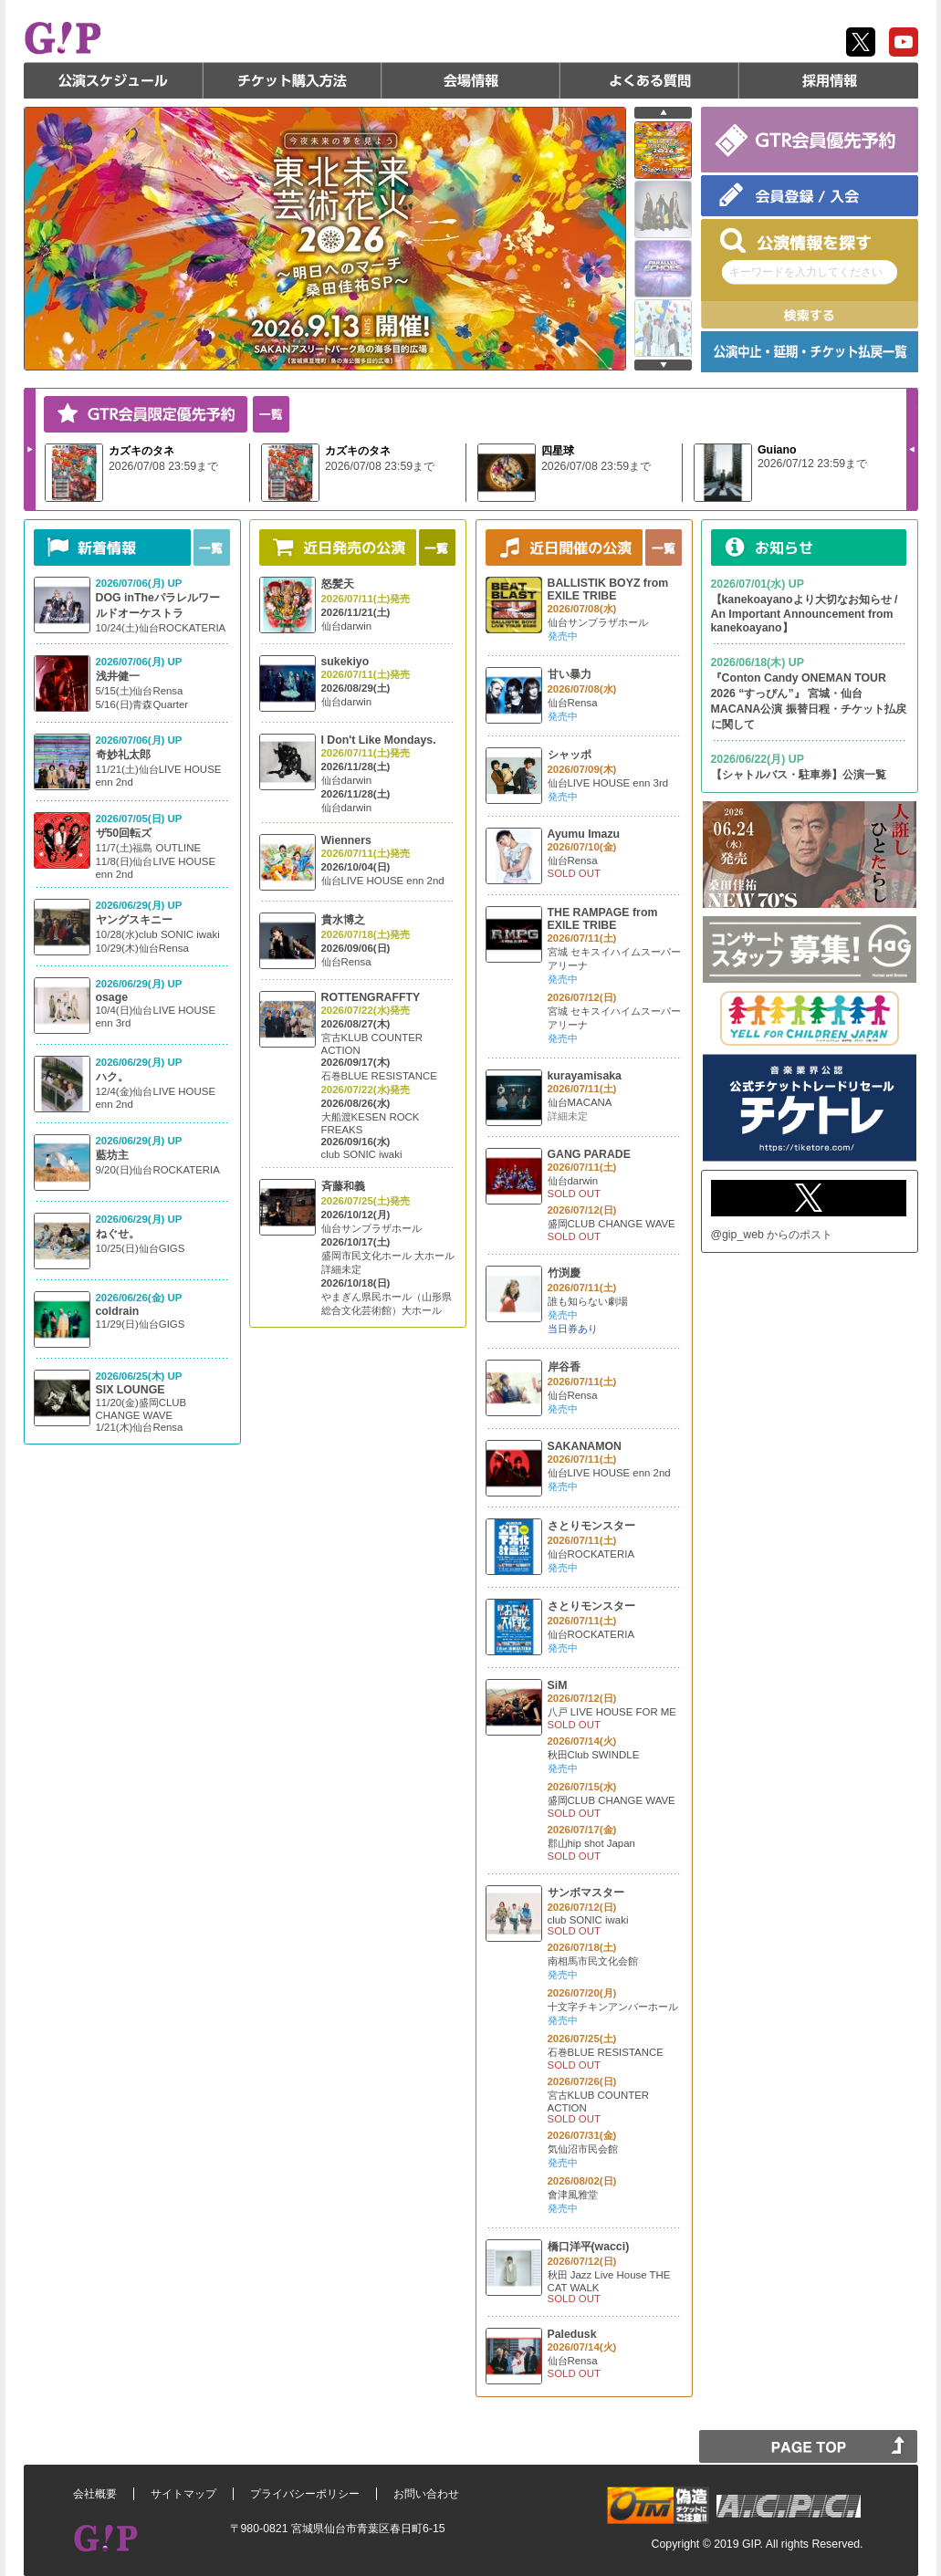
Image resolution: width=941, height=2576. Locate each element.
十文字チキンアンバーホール (613, 2006)
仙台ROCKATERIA (591, 1554)
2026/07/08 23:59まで (163, 466)
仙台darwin (346, 626)
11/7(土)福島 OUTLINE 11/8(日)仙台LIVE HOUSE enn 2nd (156, 861)
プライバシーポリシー (305, 2493)
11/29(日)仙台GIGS (140, 1324)
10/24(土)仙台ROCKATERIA (161, 627)
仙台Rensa (346, 961)
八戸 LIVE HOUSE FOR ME (612, 1711)
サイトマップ (183, 2493)
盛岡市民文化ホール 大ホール (388, 1255)
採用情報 (828, 80)
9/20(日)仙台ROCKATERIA (158, 1169)
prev (663, 113)
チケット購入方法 (292, 80)
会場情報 (471, 80)
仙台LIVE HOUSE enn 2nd (382, 880)
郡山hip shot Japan (591, 1843)
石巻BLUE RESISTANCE (379, 1075)
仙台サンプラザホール (371, 1228)
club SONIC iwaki (362, 1154)
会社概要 (95, 2493)
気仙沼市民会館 (583, 2148)
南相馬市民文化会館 (593, 1960)
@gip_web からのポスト (772, 1234)
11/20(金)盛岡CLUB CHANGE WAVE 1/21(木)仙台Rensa (141, 1415)
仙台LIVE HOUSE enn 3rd (608, 782)
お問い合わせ (426, 2493)
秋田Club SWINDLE (594, 1754)
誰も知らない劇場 (588, 1301)
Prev (911, 449)
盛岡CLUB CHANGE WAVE (611, 1223)
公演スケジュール (113, 80)
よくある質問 (649, 80)
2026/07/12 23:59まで (812, 463)
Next (30, 449)
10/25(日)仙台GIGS (140, 1248)
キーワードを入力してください (806, 272)
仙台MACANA (580, 1102)
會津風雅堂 (573, 2194)
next (663, 365)
